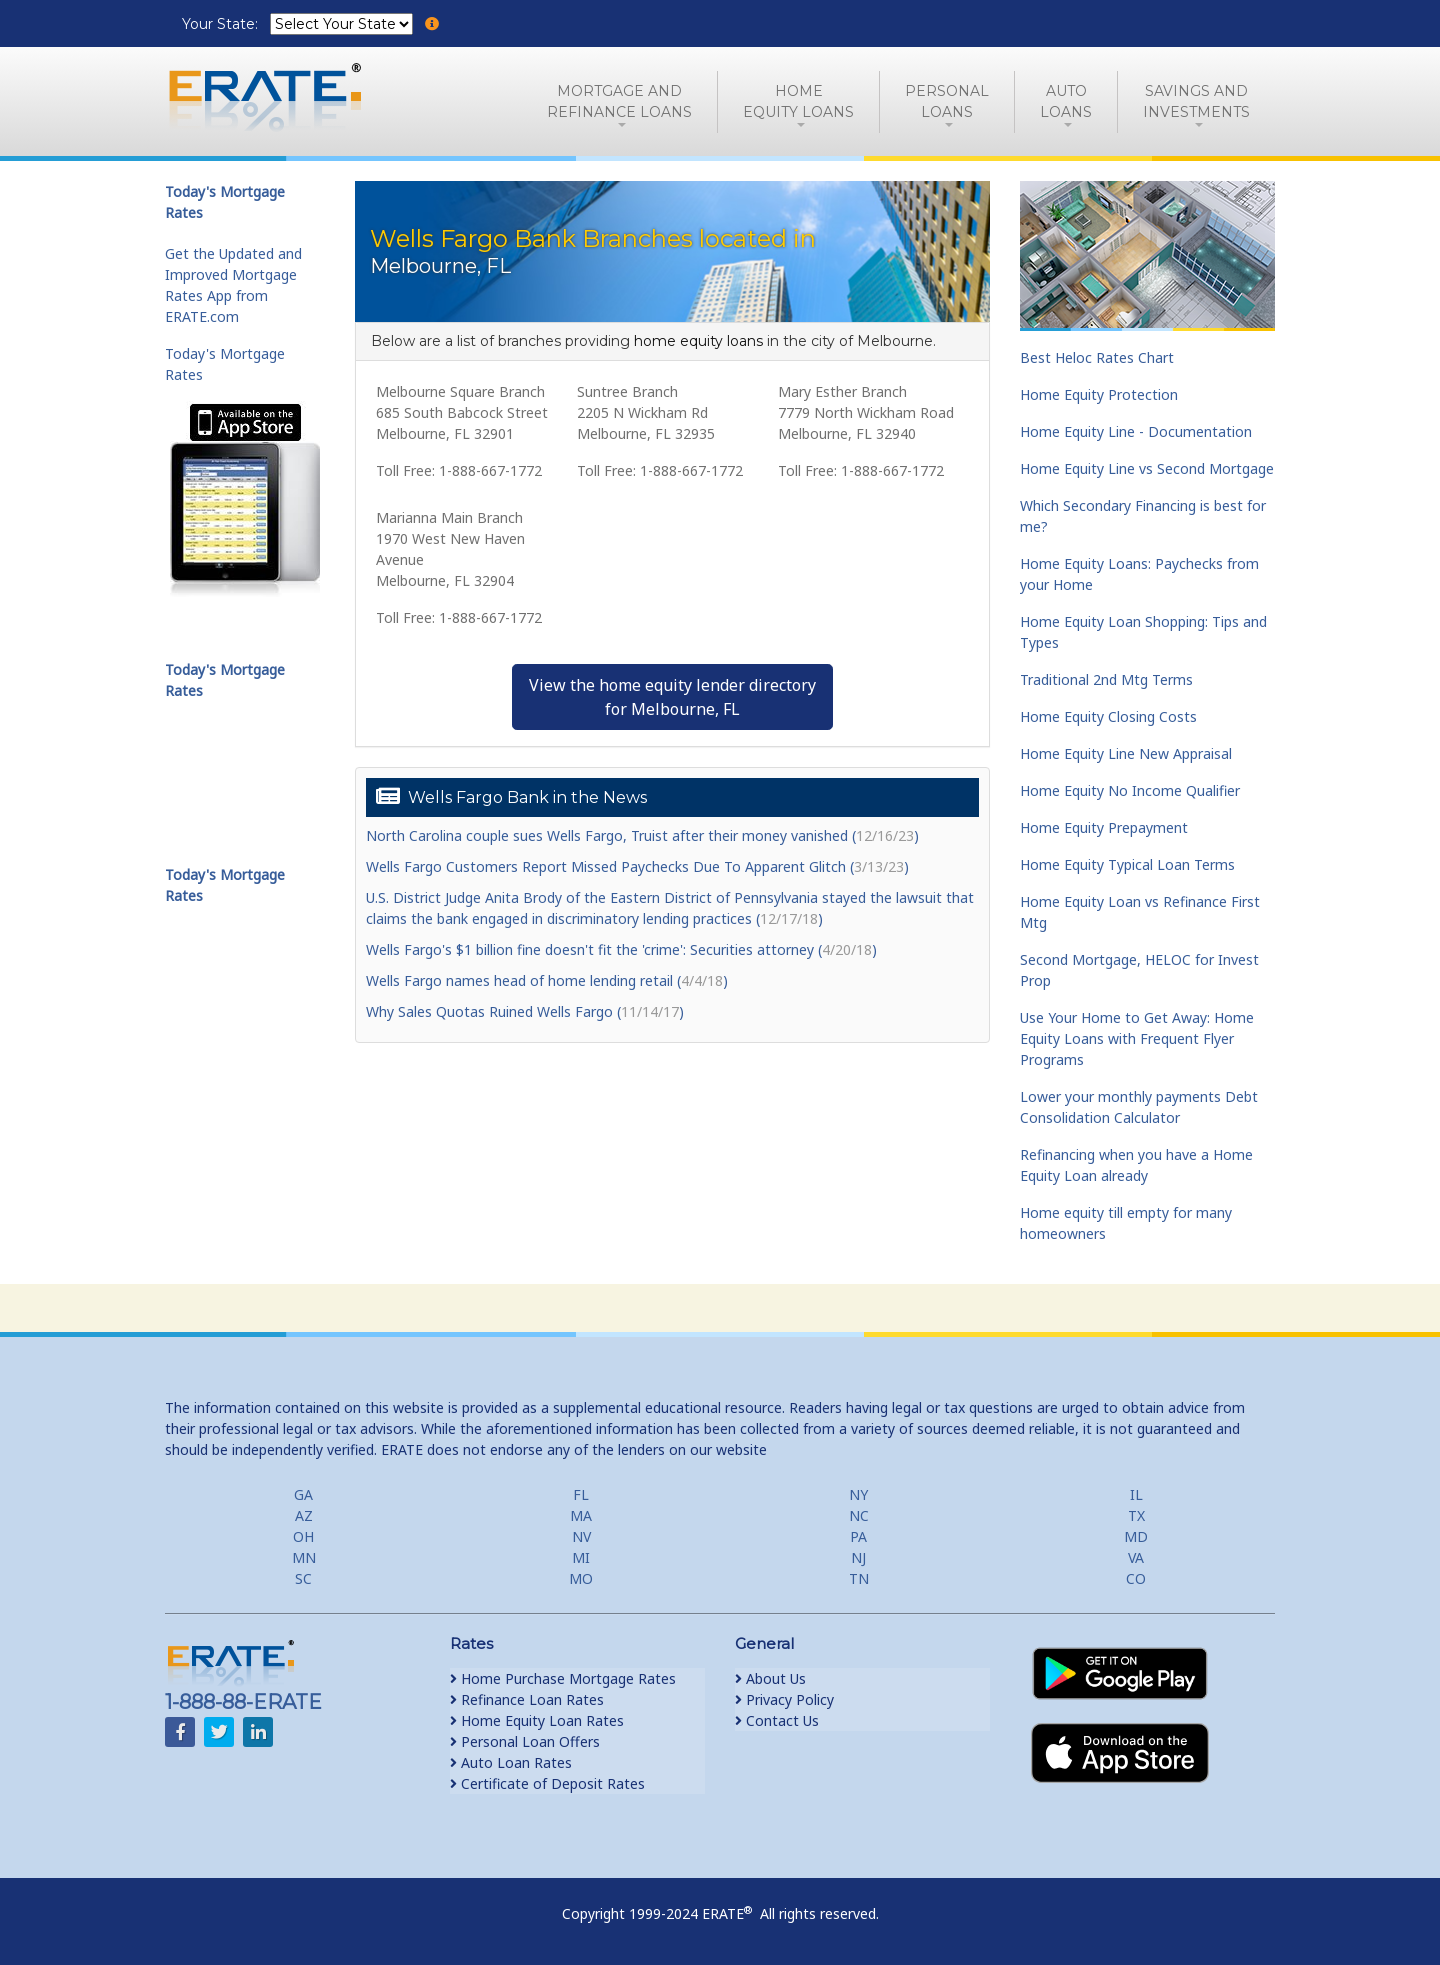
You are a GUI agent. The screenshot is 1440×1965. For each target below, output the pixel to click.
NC (859, 1515)
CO (1136, 1578)
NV (581, 1536)
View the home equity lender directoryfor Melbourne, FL (672, 697)
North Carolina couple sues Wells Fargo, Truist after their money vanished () (642, 835)
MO (581, 1578)
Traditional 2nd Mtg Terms (1106, 679)
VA (1136, 1557)
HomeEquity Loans (798, 101)
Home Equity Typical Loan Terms (1127, 864)
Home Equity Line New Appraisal (1126, 753)
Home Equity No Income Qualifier (1130, 790)
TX (1136, 1515)
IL (1136, 1494)
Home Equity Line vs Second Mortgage (1147, 468)
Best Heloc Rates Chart (1097, 357)
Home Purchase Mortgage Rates (563, 1678)
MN (304, 1557)
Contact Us (777, 1720)
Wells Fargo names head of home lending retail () (547, 980)
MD (1136, 1536)
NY (858, 1494)
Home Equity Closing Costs (1108, 716)
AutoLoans (1066, 101)
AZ (304, 1515)
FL (581, 1494)
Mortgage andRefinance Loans (619, 101)
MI (581, 1557)
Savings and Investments (1196, 101)
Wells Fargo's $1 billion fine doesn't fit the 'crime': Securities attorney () (621, 949)
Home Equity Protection (1099, 394)
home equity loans (698, 341)
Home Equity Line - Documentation (1136, 431)
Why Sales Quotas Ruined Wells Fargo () (525, 1011)
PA (858, 1536)
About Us (770, 1678)
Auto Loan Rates (511, 1762)
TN (859, 1578)
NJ (858, 1557)
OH (303, 1536)
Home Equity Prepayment (1104, 827)
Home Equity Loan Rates (537, 1720)
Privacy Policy (784, 1699)
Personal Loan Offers (525, 1741)
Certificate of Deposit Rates (547, 1783)
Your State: (222, 24)
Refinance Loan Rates (527, 1699)
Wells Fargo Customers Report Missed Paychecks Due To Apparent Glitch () (637, 866)
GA (303, 1494)
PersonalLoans (947, 101)
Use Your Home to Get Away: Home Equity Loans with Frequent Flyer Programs (1137, 1038)
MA (581, 1515)
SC (303, 1578)
